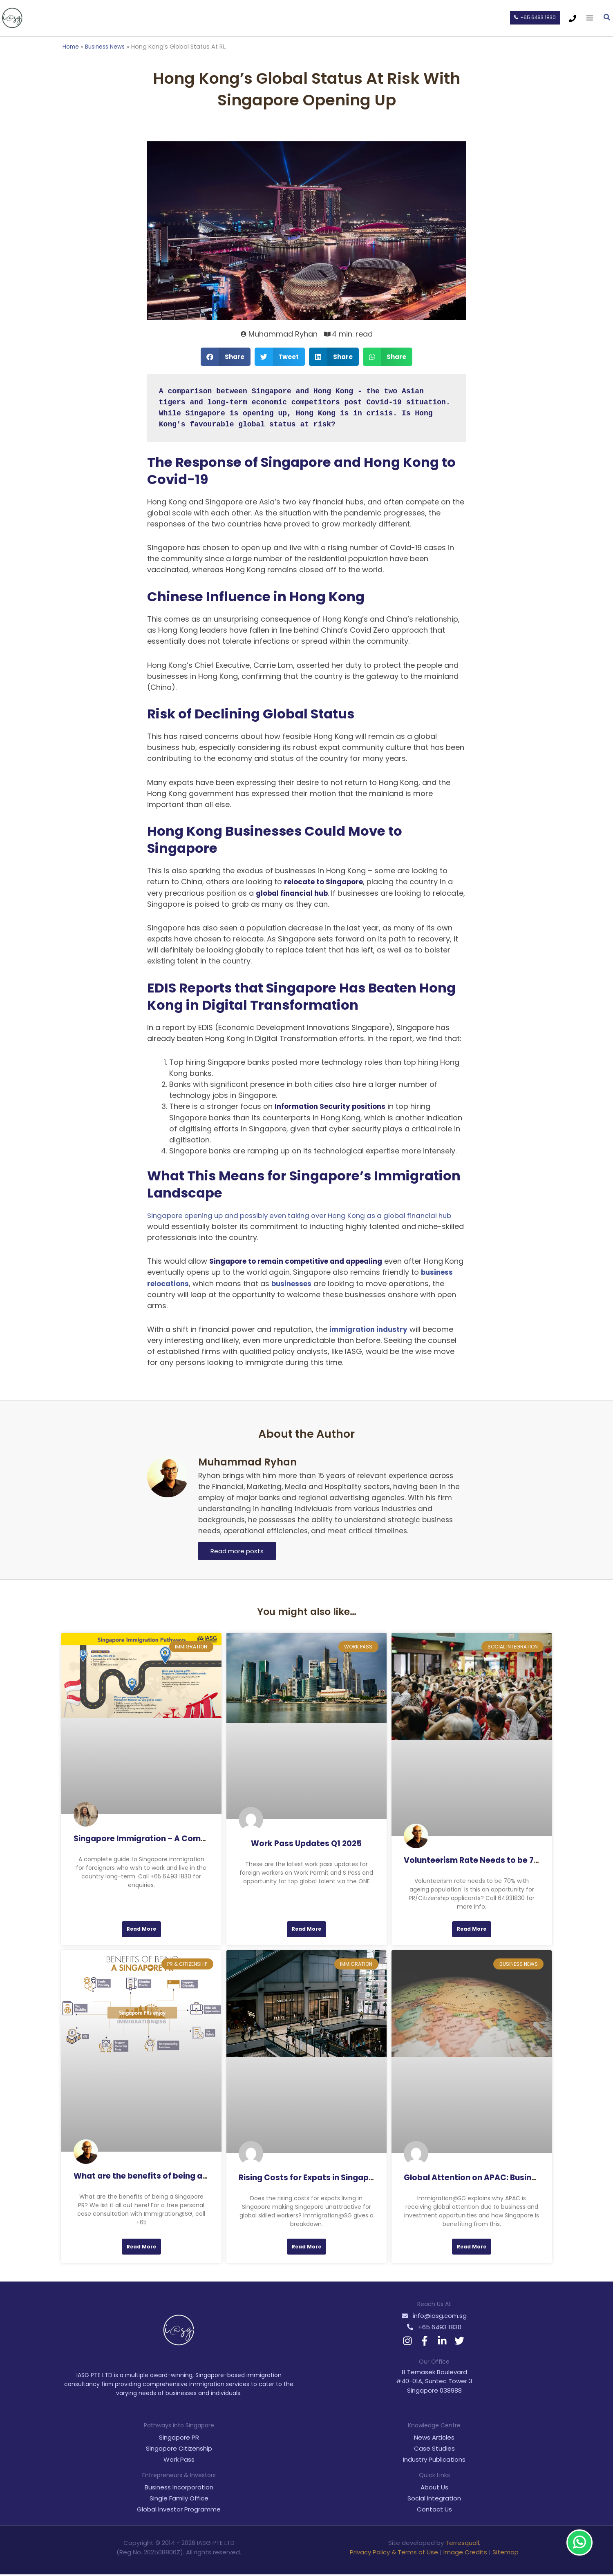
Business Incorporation (179, 2489)
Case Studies (434, 2450)
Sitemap (505, 2553)
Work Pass (179, 2461)
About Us (434, 2489)
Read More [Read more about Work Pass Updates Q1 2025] (306, 1929)
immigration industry (370, 1329)
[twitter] (460, 2342)
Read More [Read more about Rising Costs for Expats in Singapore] (306, 2247)
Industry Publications (434, 2461)
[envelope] (434, 2317)
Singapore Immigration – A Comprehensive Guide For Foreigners (201, 1838)
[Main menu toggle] (590, 17)
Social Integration (434, 2500)
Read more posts (237, 1550)
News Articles (434, 2439)
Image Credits (465, 2553)
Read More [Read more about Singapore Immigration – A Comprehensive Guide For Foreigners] (141, 1929)
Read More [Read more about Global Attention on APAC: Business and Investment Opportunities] (471, 2247)
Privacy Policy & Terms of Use (394, 2553)
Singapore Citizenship (179, 2450)
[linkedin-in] (443, 2342)
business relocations (187, 1283)
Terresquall (462, 2544)
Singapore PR (179, 2439)
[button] (534, 18)
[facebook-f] (426, 2342)
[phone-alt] (434, 2329)
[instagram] (408, 2342)
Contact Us (434, 2511)
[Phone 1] (572, 18)
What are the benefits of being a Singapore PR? (167, 2176)
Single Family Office (179, 2500)
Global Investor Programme (179, 2511)
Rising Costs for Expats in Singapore (310, 2178)
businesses (331, 1283)
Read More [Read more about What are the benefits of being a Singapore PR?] (141, 2247)
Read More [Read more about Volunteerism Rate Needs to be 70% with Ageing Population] (471, 1929)
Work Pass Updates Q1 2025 (306, 1843)
